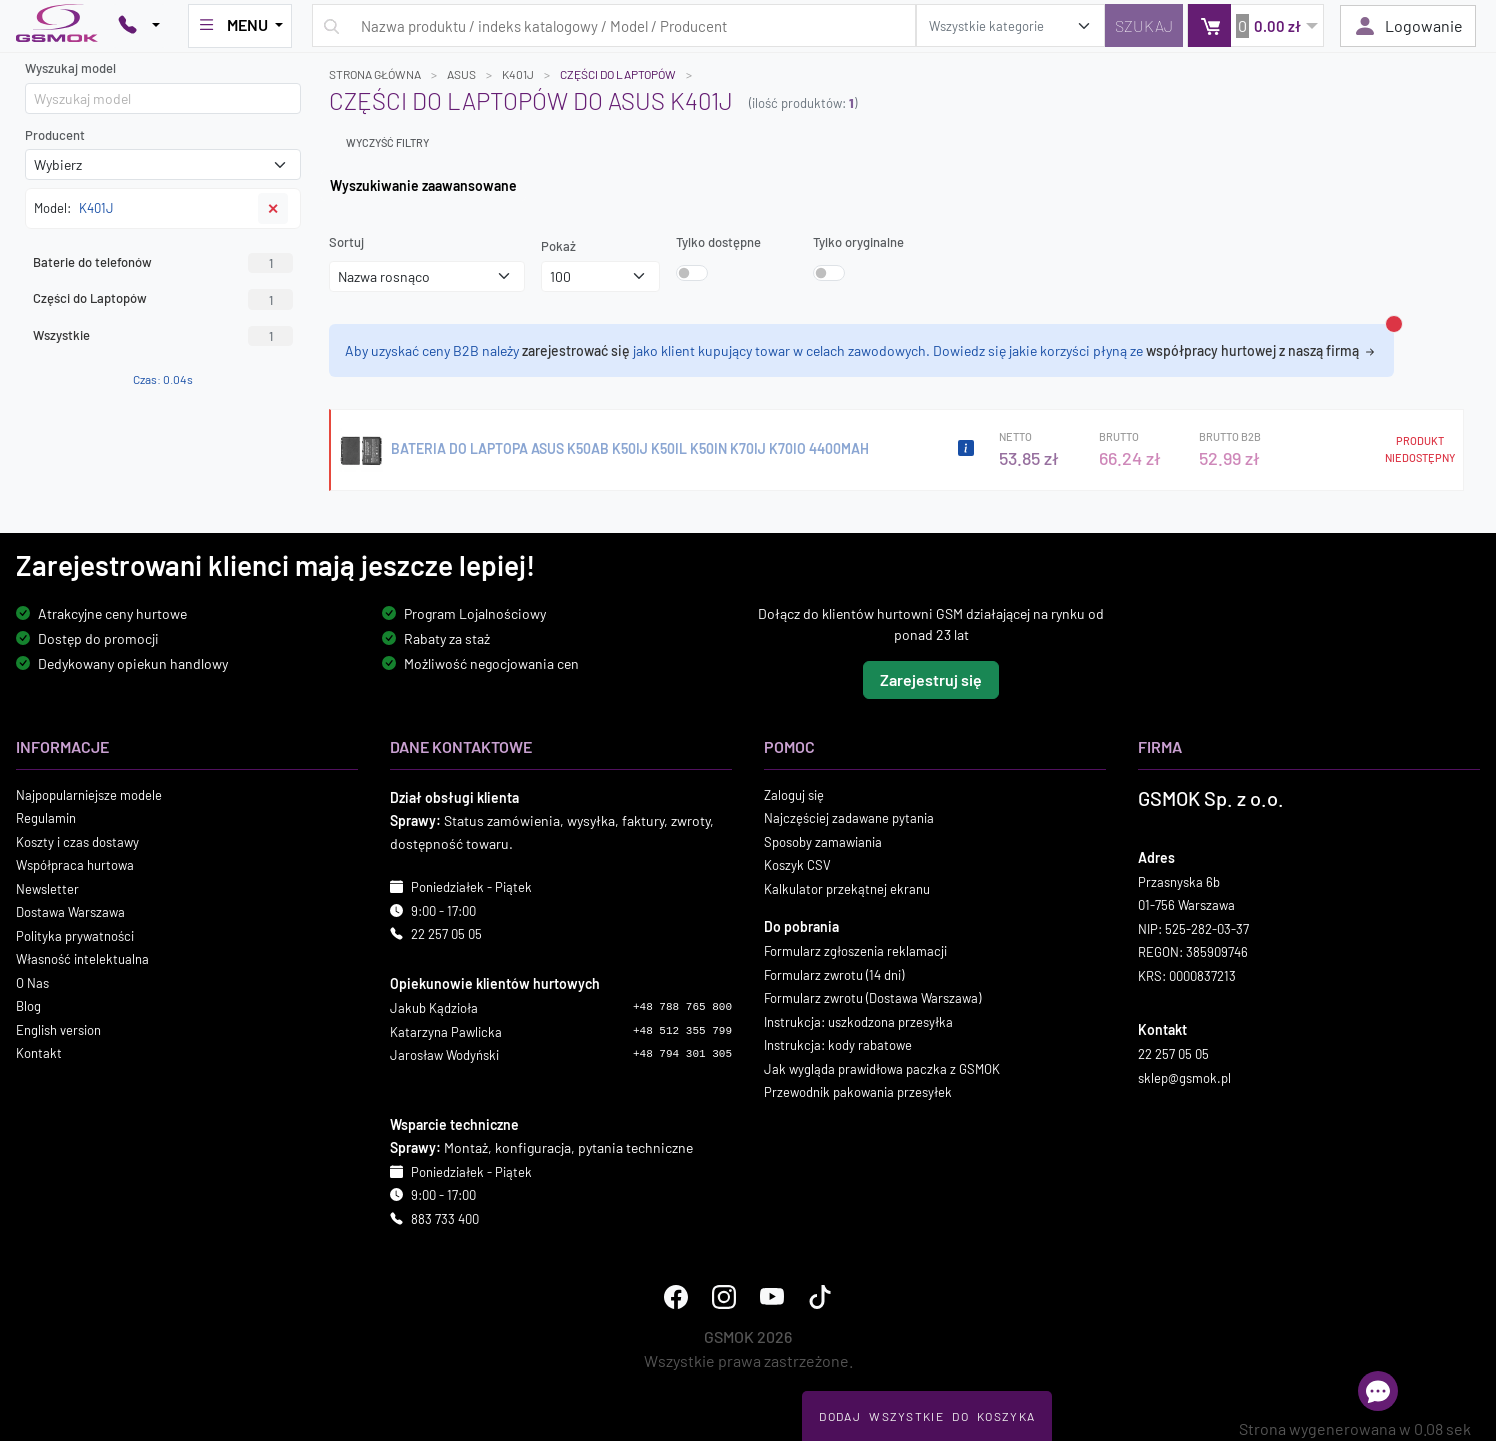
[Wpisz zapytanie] (614, 25)
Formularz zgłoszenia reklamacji (855, 951)
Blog (28, 1006)
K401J (518, 74)
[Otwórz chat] (1378, 1391)
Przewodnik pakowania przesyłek (858, 1092)
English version (58, 1029)
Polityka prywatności (75, 935)
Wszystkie (163, 336)
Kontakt (39, 1053)
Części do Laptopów (163, 299)
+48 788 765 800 (682, 1007)
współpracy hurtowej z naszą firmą (1262, 350)
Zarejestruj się (931, 678)
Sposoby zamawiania (823, 841)
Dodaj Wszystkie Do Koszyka (927, 1416)
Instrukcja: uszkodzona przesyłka (858, 1021)
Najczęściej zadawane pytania (849, 818)
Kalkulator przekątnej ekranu (847, 888)
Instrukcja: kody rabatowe (838, 1045)
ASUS (461, 74)
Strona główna (375, 74)
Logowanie (1408, 26)
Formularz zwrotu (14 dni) (834, 974)
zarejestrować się (576, 350)
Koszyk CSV (797, 865)
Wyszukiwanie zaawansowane (423, 185)
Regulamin (46, 818)
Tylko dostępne (718, 242)
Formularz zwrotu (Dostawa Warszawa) (872, 998)
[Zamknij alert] (1394, 324)
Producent (55, 135)
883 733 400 (445, 1218)
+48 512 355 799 (682, 1030)
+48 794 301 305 (682, 1054)
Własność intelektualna (82, 959)
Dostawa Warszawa (70, 912)
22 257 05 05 (446, 934)
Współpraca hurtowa (75, 865)
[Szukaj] (1144, 25)
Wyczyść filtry (387, 142)
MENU (234, 25)
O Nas (32, 982)
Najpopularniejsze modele (89, 794)
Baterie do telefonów (163, 263)
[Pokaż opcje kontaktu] (139, 26)
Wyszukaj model (70, 68)
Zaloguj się (794, 794)
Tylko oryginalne (858, 242)
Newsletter (47, 888)
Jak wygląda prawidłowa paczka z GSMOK (882, 1068)
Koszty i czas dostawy (77, 841)
